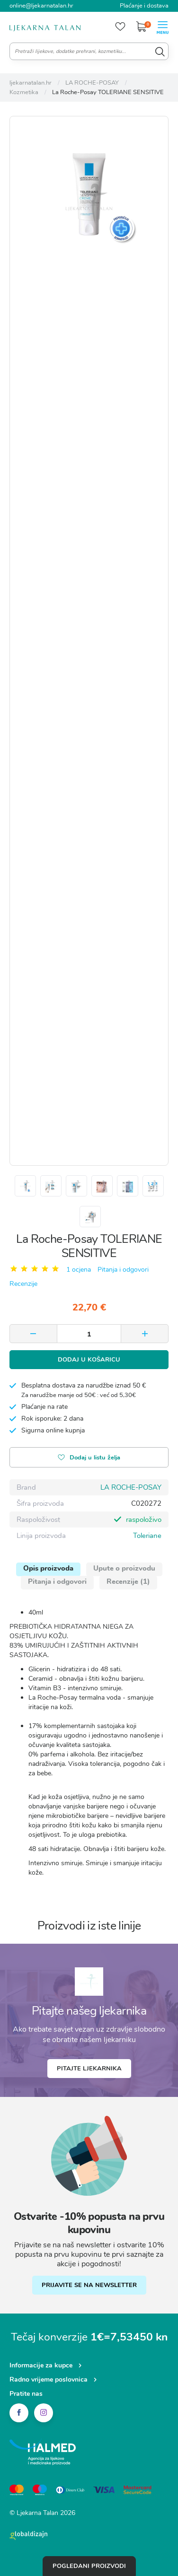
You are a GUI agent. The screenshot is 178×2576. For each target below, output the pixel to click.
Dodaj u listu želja (89, 1458)
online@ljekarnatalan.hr (41, 5)
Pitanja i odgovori (123, 1269)
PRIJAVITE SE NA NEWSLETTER (89, 2285)
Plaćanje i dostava (144, 5)
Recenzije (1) (128, 1581)
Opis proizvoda (48, 1568)
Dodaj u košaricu (89, 1359)
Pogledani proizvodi (89, 2566)
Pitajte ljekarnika (89, 2068)
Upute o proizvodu (124, 1568)
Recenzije (23, 1283)
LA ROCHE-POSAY (130, 1487)
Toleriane (147, 1535)
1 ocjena (78, 1269)
